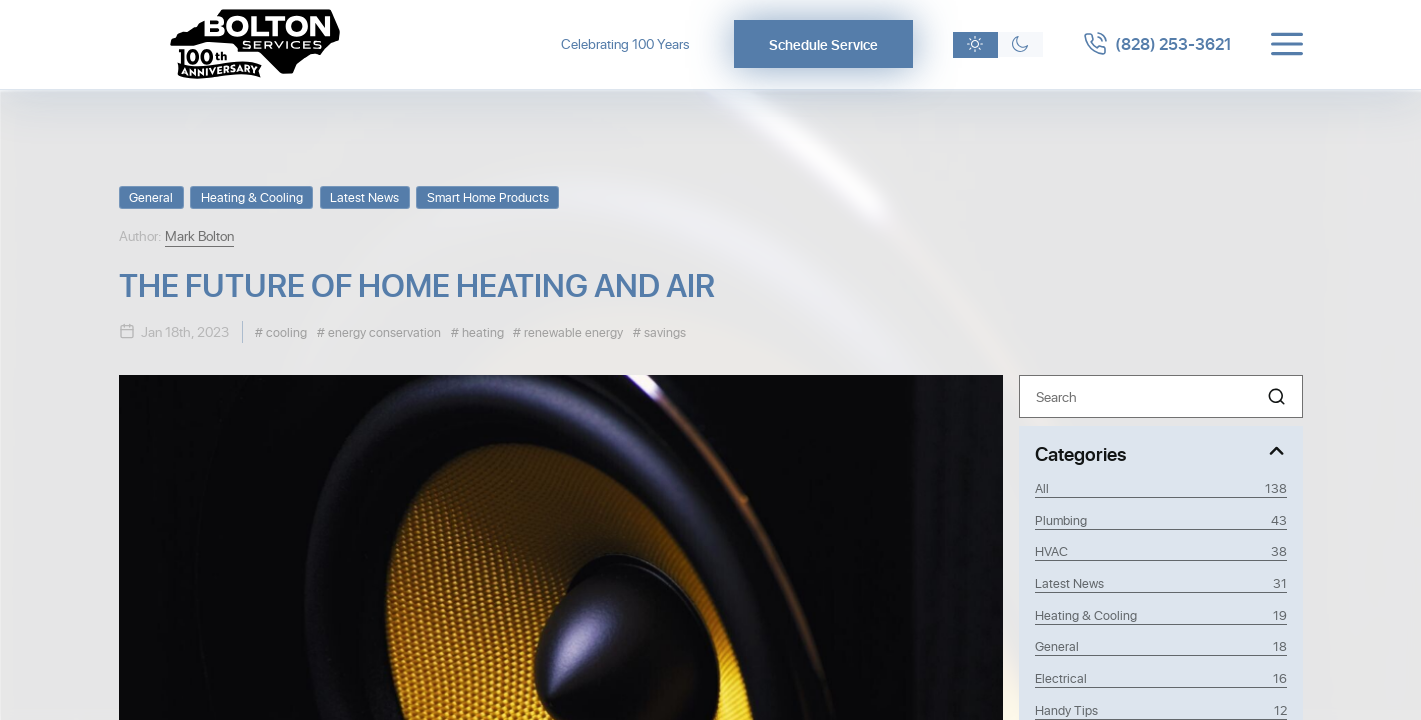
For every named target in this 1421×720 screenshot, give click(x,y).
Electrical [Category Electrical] (1161, 678)
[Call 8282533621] (1157, 44)
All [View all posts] (1161, 488)
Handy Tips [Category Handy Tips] (1161, 710)
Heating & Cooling (252, 196)
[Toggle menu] (1287, 44)
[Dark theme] (1020, 45)
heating (481, 331)
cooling (285, 331)
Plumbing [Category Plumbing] (1161, 520)
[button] (1276, 396)
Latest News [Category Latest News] (1161, 583)
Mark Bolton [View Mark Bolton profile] (199, 235)
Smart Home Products (488, 196)
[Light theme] (975, 45)
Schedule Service (823, 44)
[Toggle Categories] (1161, 452)
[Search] (1161, 396)
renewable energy (572, 331)
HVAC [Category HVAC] (1161, 551)
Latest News (364, 196)
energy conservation (383, 331)
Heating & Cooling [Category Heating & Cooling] (1161, 615)
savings (663, 331)
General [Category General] (1161, 646)
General (151, 196)
